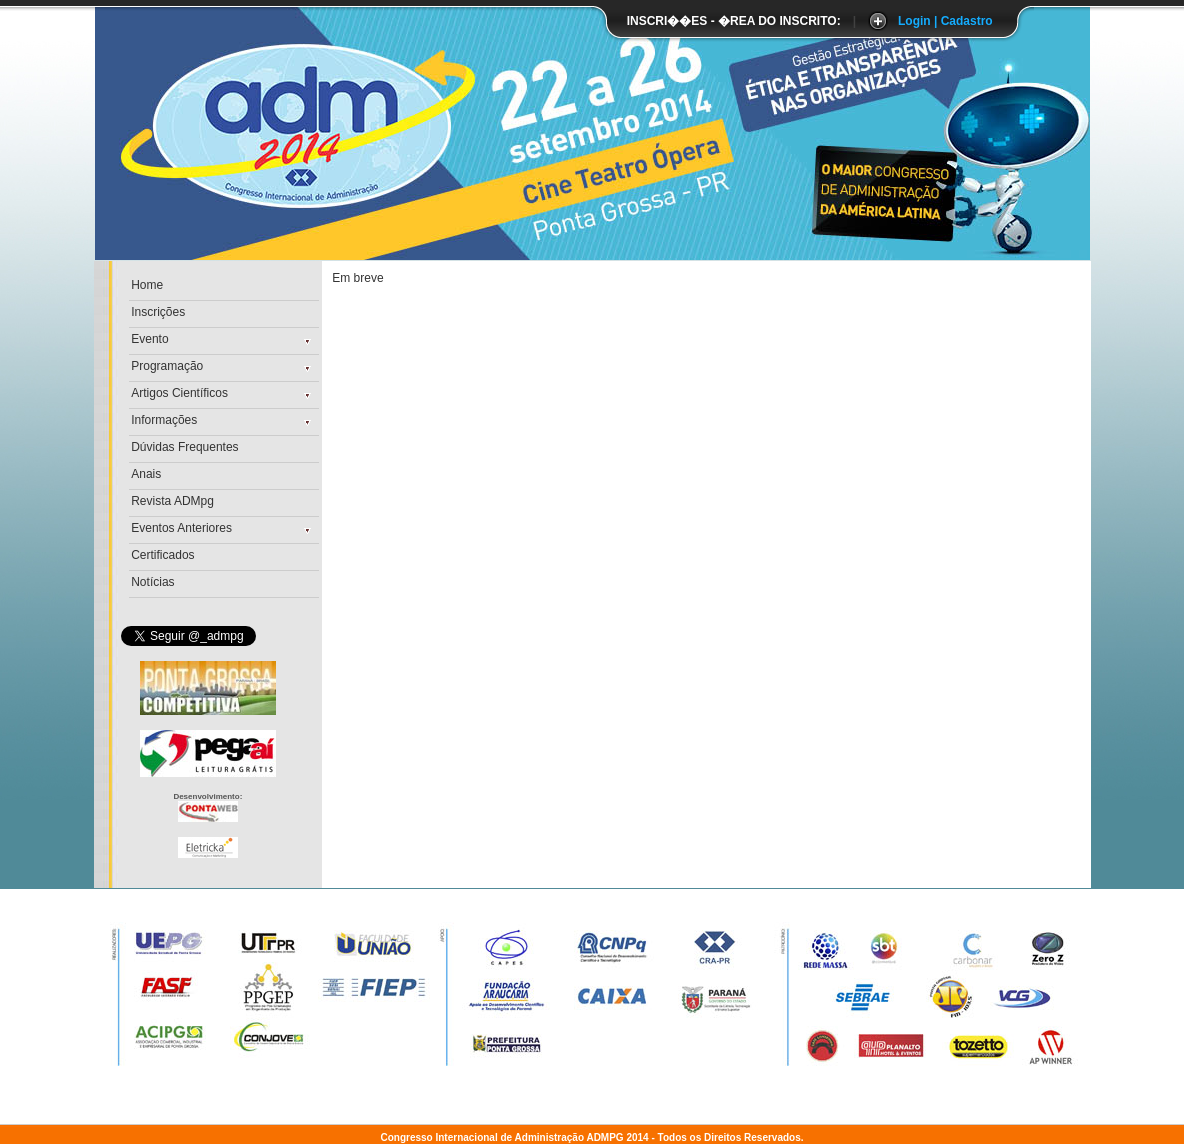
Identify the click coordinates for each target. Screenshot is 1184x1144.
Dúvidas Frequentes (184, 447)
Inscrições (158, 312)
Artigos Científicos (179, 393)
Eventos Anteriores (181, 528)
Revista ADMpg (172, 501)
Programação (167, 366)
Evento (149, 339)
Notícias (152, 582)
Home (147, 285)
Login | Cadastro (945, 21)
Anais (146, 474)
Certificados (162, 555)
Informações (164, 420)
